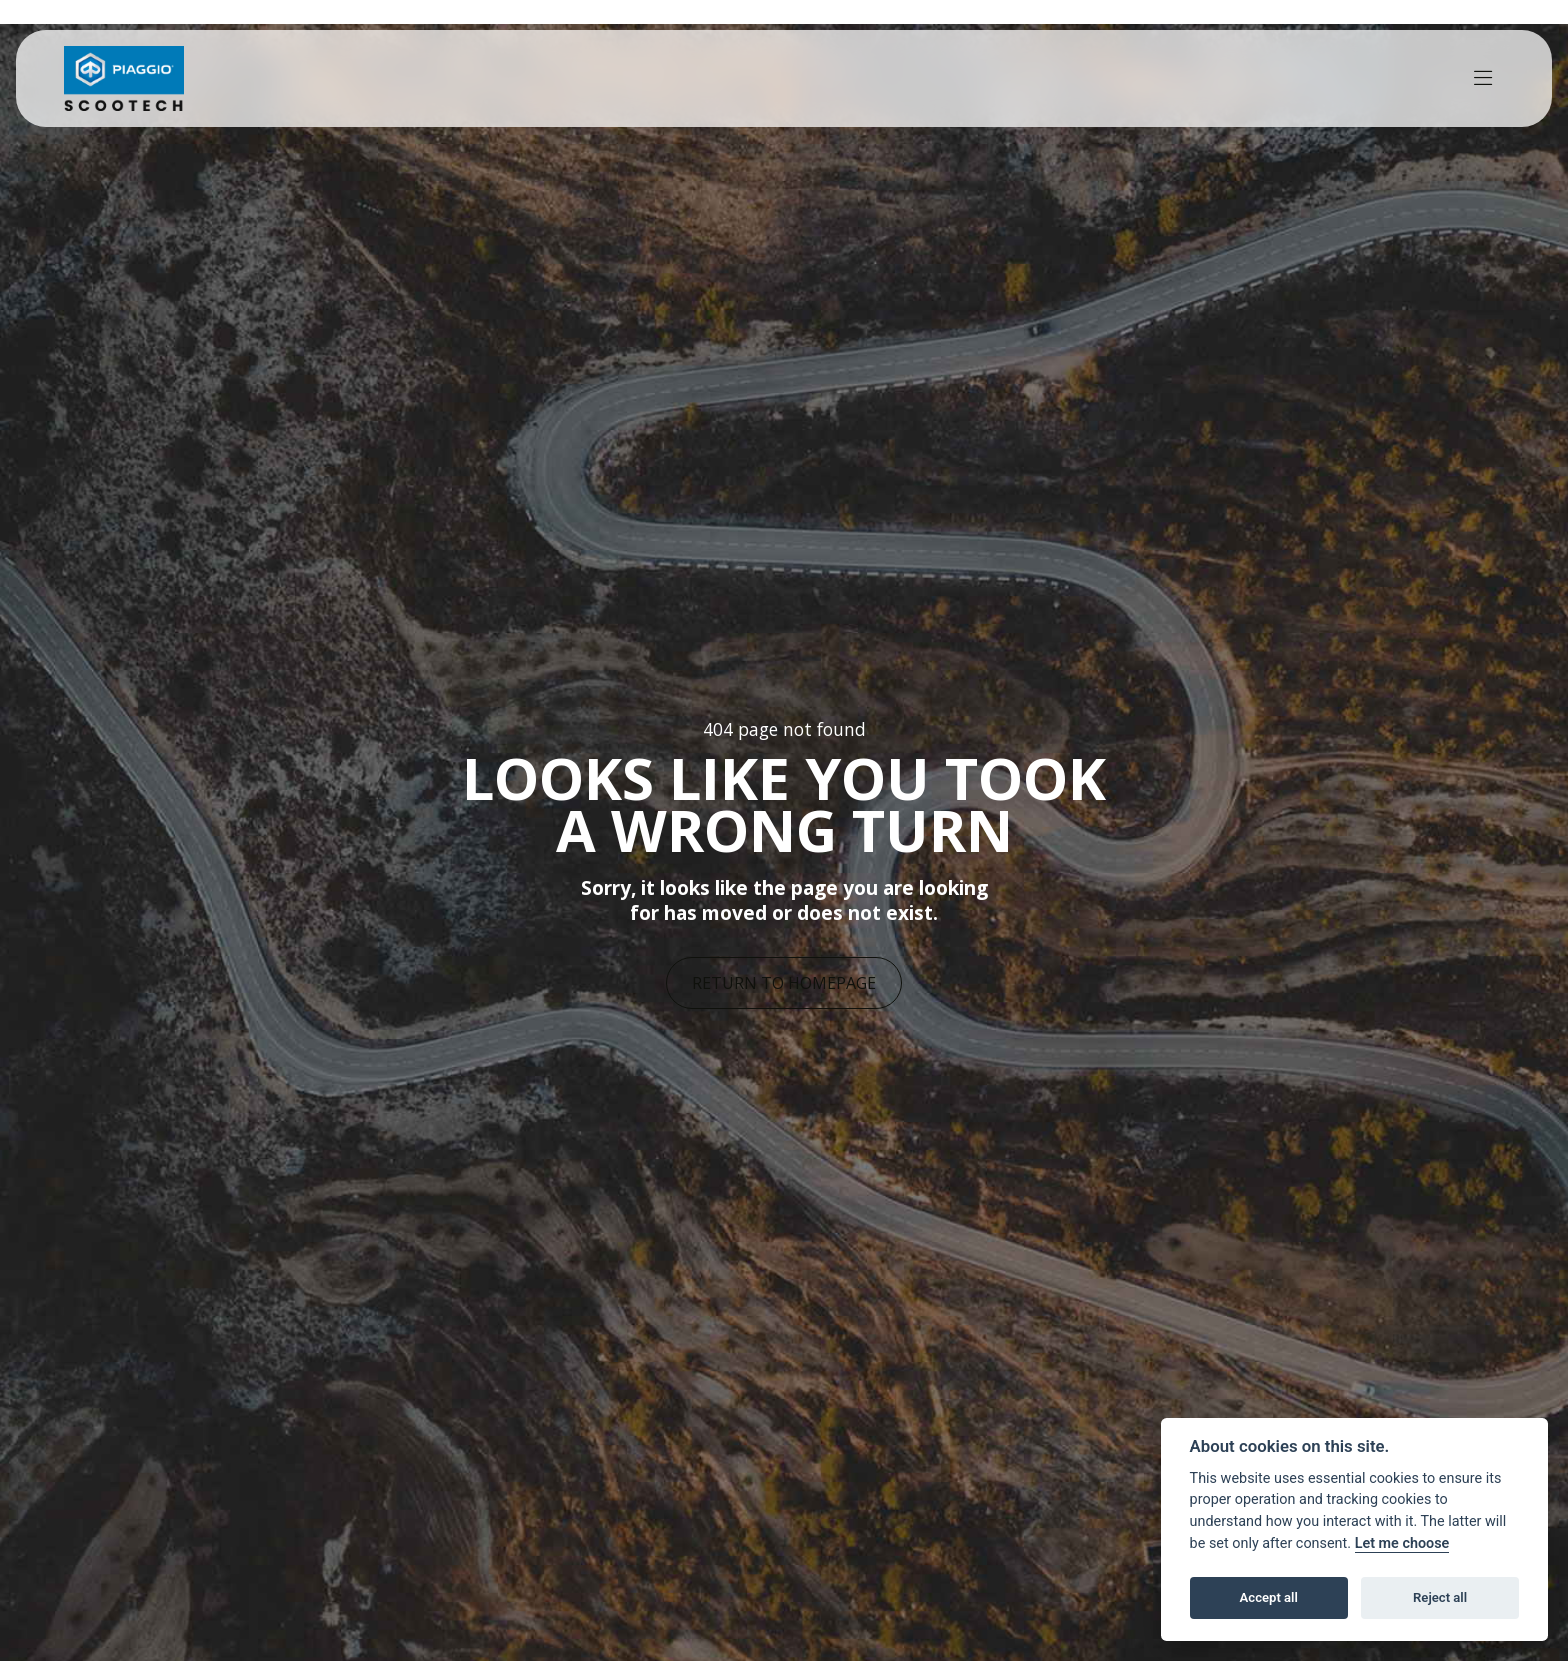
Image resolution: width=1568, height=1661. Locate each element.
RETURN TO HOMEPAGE (784, 983)
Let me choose (1402, 1543)
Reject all (1440, 1597)
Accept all (1269, 1597)
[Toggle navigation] (1483, 78)
